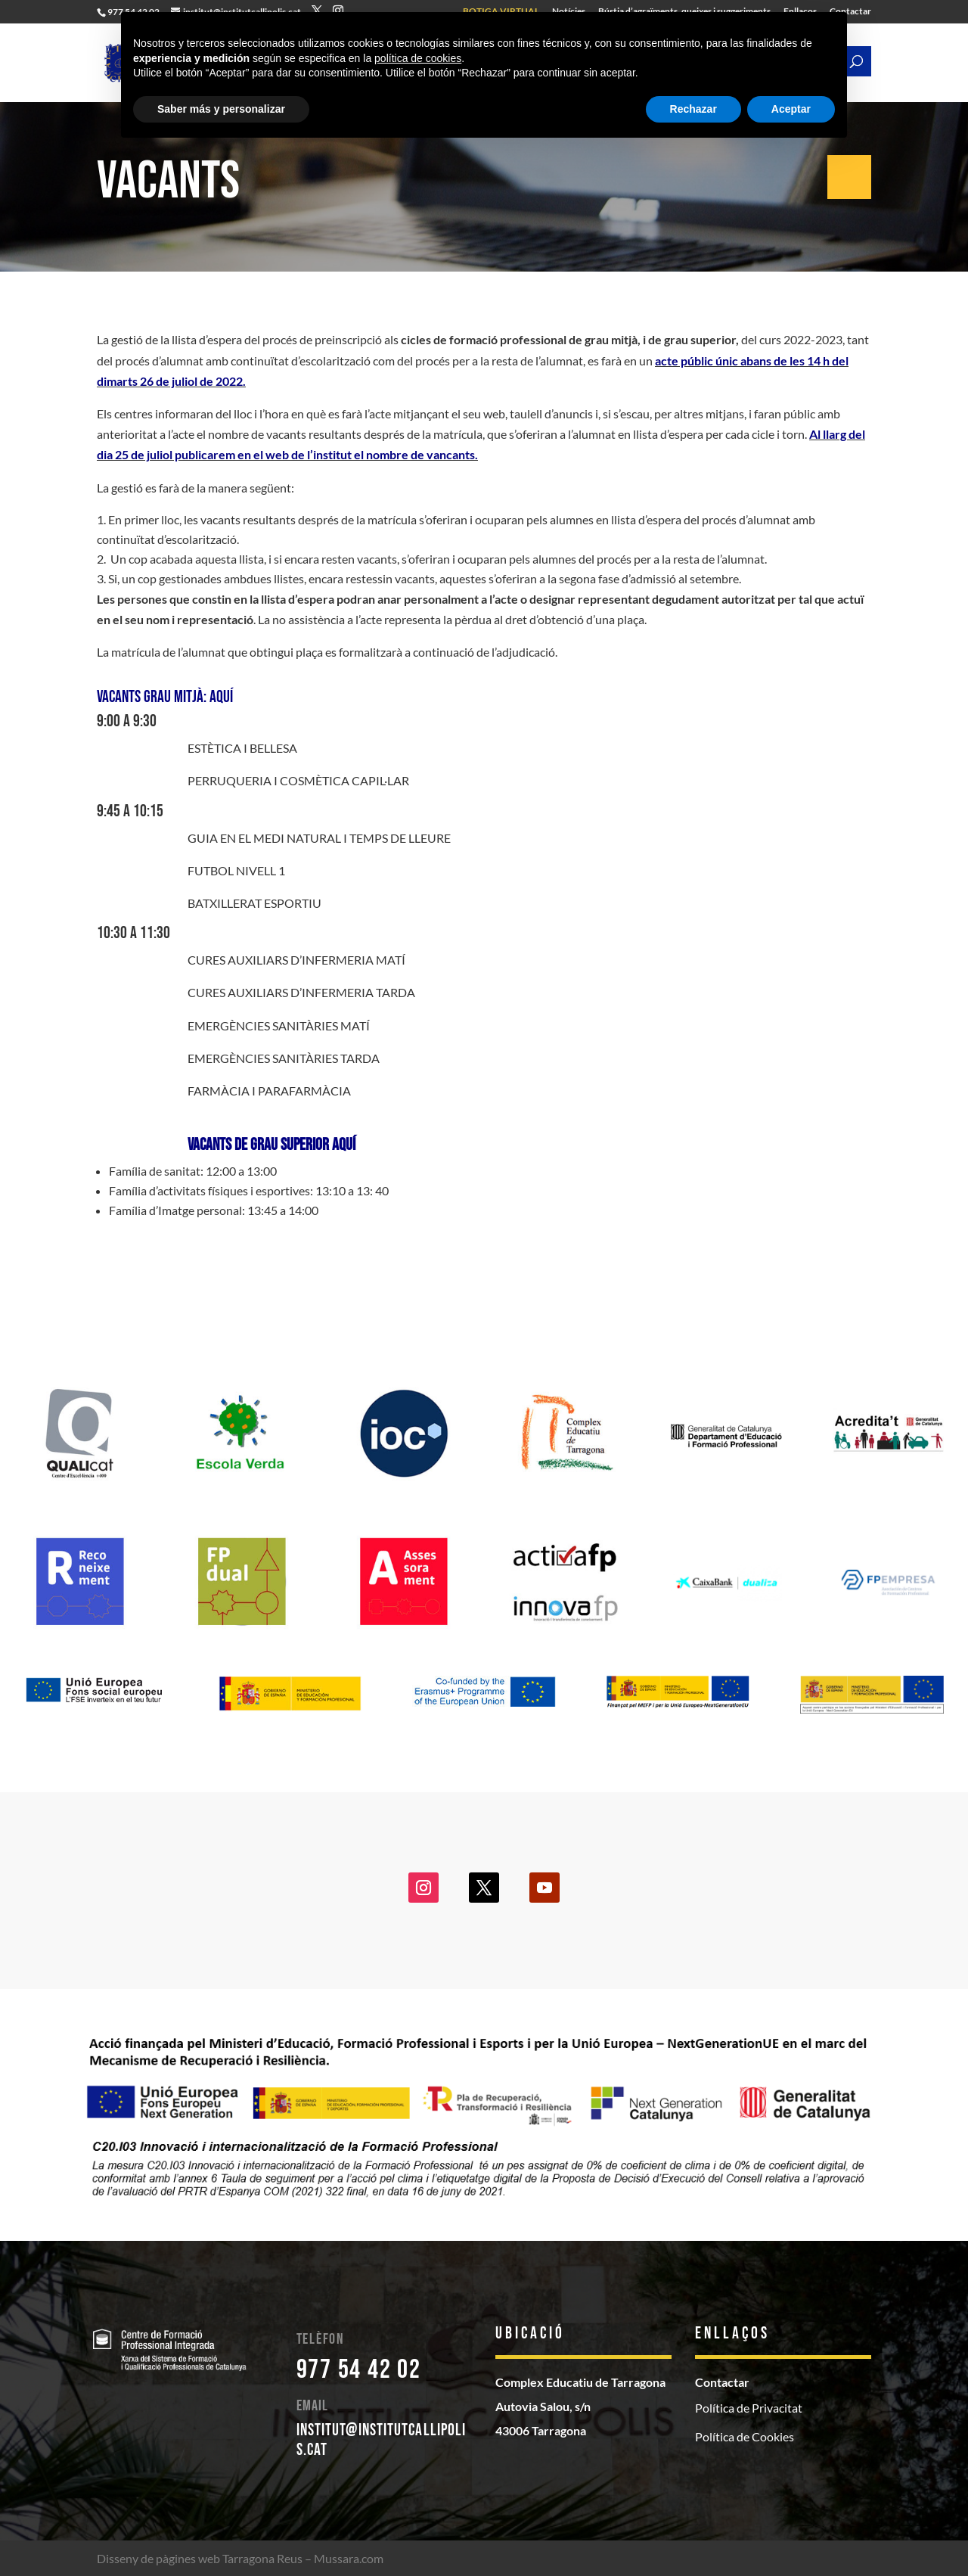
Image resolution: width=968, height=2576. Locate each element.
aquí (219, 697)
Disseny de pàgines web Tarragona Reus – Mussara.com (240, 2558)
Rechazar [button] (693, 109)
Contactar (722, 2382)
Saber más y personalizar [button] (221, 109)
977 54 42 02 (358, 2370)
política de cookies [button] (417, 58)
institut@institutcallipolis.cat (381, 2440)
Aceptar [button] (791, 109)
